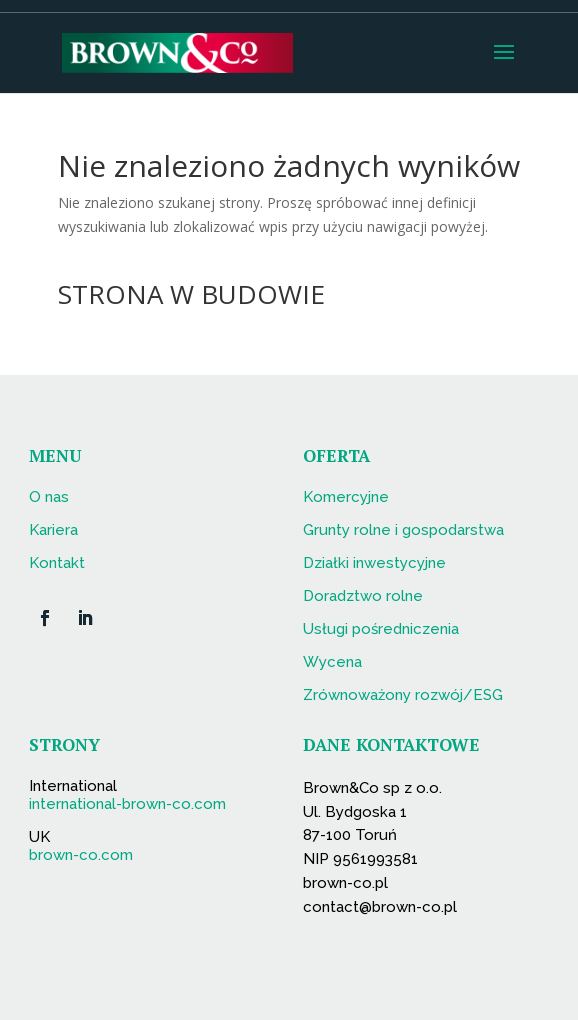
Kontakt (57, 563)
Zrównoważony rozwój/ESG (403, 695)
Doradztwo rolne (363, 596)
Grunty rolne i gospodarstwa (403, 530)
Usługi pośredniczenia (381, 629)
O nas (49, 497)
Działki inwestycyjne (374, 563)
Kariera (53, 530)
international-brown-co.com (127, 804)
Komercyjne (346, 497)
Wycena (332, 662)
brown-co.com (81, 855)
